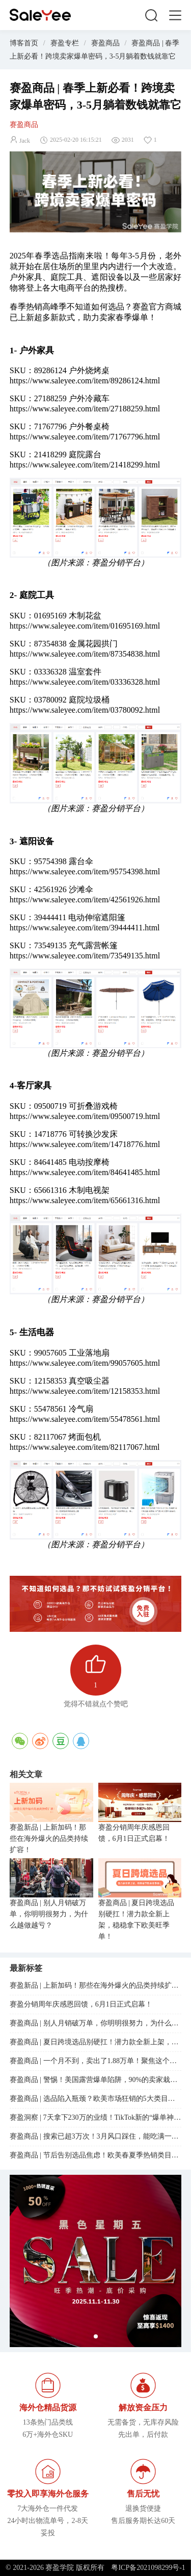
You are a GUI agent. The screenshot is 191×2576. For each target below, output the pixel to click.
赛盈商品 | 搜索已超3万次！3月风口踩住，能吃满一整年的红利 (96, 2136)
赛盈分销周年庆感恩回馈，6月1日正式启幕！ (134, 1833)
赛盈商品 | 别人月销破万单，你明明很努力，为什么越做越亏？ (49, 1914)
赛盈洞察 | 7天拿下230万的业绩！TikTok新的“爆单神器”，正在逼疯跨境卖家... (96, 2117)
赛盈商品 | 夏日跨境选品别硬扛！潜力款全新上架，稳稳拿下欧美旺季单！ (136, 1919)
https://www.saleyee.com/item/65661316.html (85, 1200)
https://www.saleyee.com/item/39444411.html (85, 927)
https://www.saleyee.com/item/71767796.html (85, 436)
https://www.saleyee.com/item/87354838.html (85, 653)
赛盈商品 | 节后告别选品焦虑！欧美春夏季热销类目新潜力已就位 (96, 2155)
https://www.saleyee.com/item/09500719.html (85, 1116)
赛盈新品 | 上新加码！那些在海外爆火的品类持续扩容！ (49, 1839)
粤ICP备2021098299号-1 (148, 2567)
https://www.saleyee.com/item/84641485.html (85, 1172)
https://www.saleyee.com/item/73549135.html (85, 955)
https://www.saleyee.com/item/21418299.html (85, 464)
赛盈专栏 (64, 43)
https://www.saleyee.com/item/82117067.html (85, 1447)
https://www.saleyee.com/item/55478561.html (85, 1419)
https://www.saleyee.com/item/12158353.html (85, 1391)
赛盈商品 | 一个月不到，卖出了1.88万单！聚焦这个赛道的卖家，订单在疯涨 (96, 2061)
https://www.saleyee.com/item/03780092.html (85, 710)
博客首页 (24, 43)
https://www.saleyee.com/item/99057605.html (85, 1363)
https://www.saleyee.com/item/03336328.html (85, 682)
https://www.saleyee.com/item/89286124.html (85, 380)
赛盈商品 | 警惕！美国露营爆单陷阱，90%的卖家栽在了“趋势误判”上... (96, 2080)
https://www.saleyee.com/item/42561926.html (85, 899)
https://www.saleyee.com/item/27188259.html (85, 408)
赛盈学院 (40, 15)
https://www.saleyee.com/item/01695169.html (85, 625)
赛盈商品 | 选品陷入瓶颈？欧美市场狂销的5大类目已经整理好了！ (96, 2098)
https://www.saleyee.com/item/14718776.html (85, 1144)
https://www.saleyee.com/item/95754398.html (85, 871)
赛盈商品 (105, 43)
